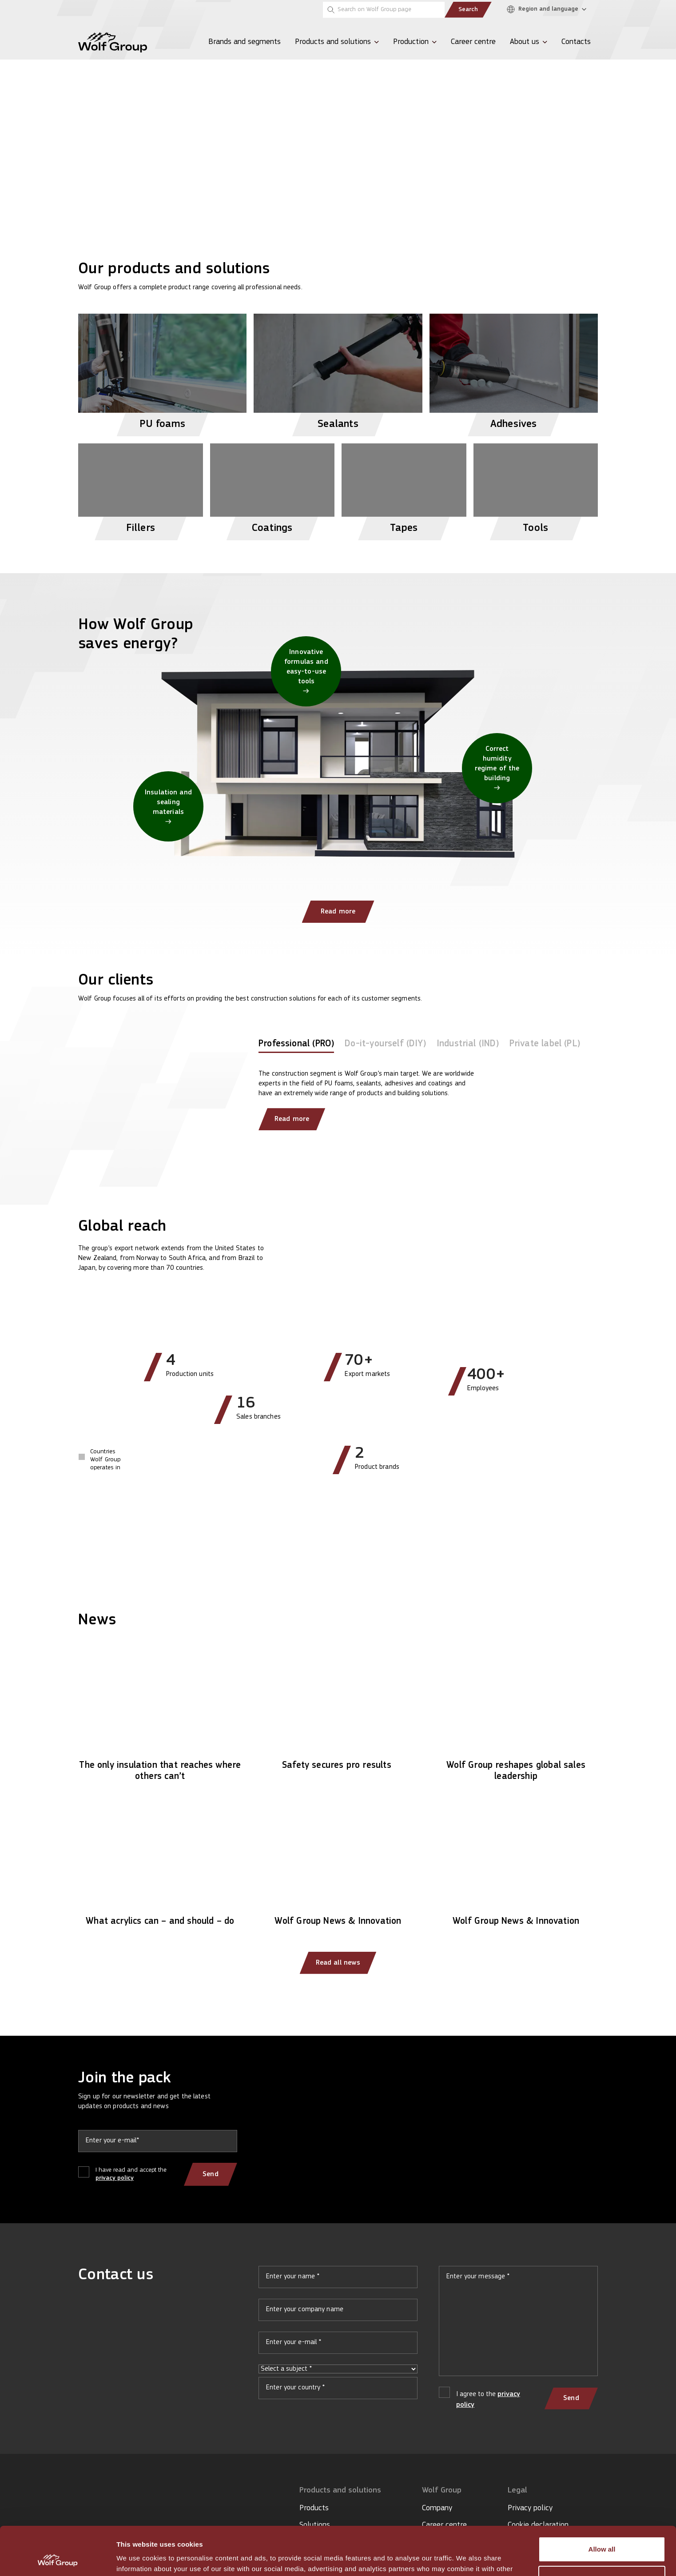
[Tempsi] (117, 10)
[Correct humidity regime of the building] (497, 768)
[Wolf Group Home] (112, 42)
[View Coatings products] (272, 488)
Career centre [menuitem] (473, 42)
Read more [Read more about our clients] (291, 1119)
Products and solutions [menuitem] (333, 42)
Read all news (338, 1962)
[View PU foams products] (162, 371)
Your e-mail (338, 2346)
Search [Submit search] (468, 9)
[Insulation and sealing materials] (168, 806)
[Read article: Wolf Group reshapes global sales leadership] (516, 1716)
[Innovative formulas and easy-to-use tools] (306, 671)
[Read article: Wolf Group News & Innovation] (338, 1866)
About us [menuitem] (524, 42)
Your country (338, 2391)
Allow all (602, 2504)
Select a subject (338, 2369)
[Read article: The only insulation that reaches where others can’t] (160, 1716)
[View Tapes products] (404, 488)
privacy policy (114, 2178)
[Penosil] (88, 10)
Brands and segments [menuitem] (244, 42)
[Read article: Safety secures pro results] (338, 1711)
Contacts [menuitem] (576, 42)
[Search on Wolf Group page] (384, 10)
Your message (518, 2324)
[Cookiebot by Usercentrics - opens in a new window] (57, 2558)
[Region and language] (549, 9)
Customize (602, 2532)
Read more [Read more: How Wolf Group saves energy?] (338, 911)
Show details (137, 2558)
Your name (338, 2280)
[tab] (296, 1045)
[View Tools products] (535, 488)
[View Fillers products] (140, 488)
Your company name (338, 2313)
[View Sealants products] (338, 371)
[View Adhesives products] (513, 371)
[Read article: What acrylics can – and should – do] (160, 1866)
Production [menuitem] (411, 42)
